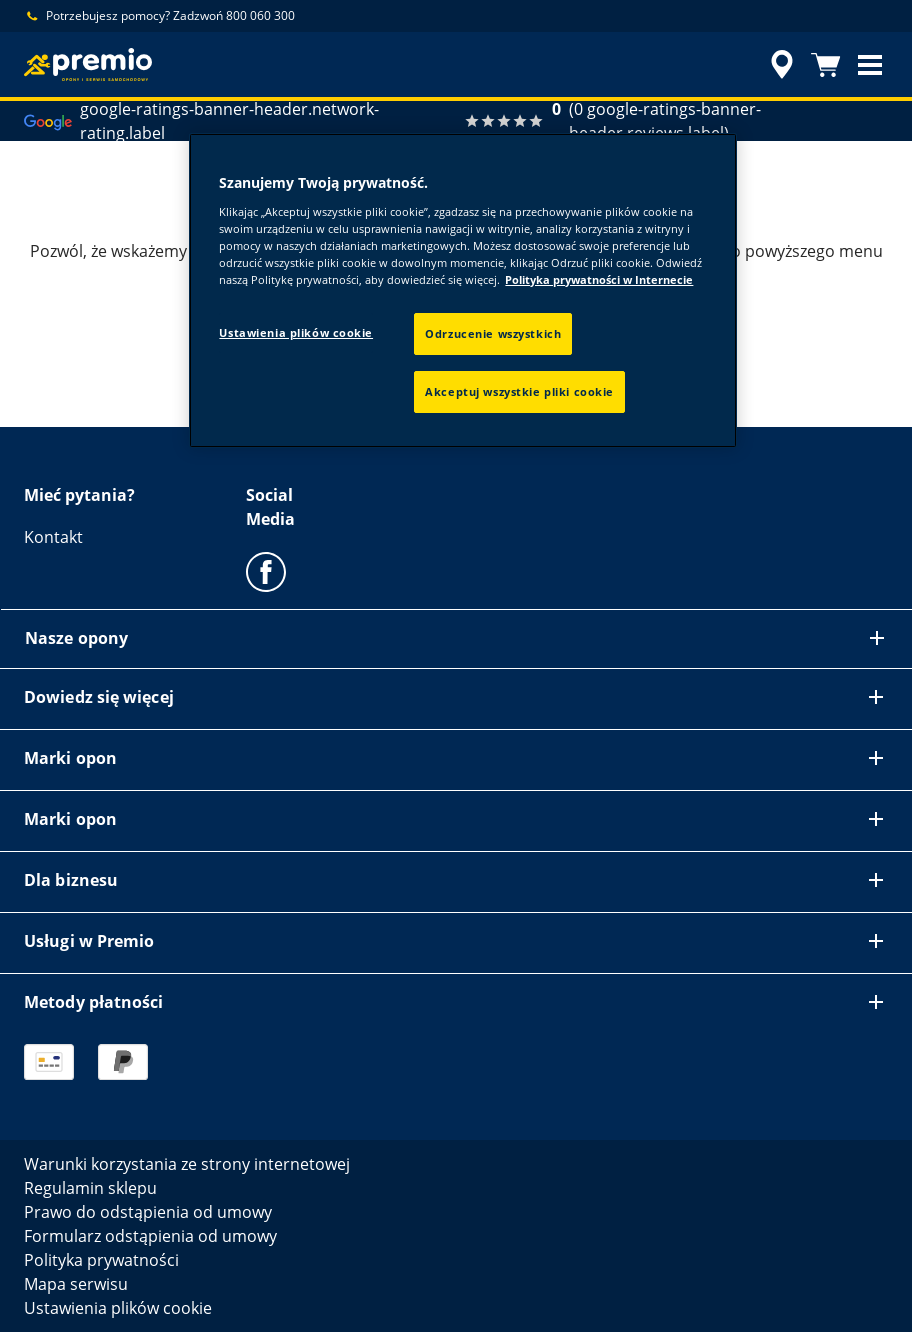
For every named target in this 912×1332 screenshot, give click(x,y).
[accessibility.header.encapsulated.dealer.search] (779, 65)
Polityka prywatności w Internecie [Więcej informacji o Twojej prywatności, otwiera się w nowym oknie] (599, 279)
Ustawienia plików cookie (296, 332)
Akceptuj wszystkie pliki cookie (519, 391)
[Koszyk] (826, 65)
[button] (870, 65)
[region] (462, 290)
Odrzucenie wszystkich (493, 333)
